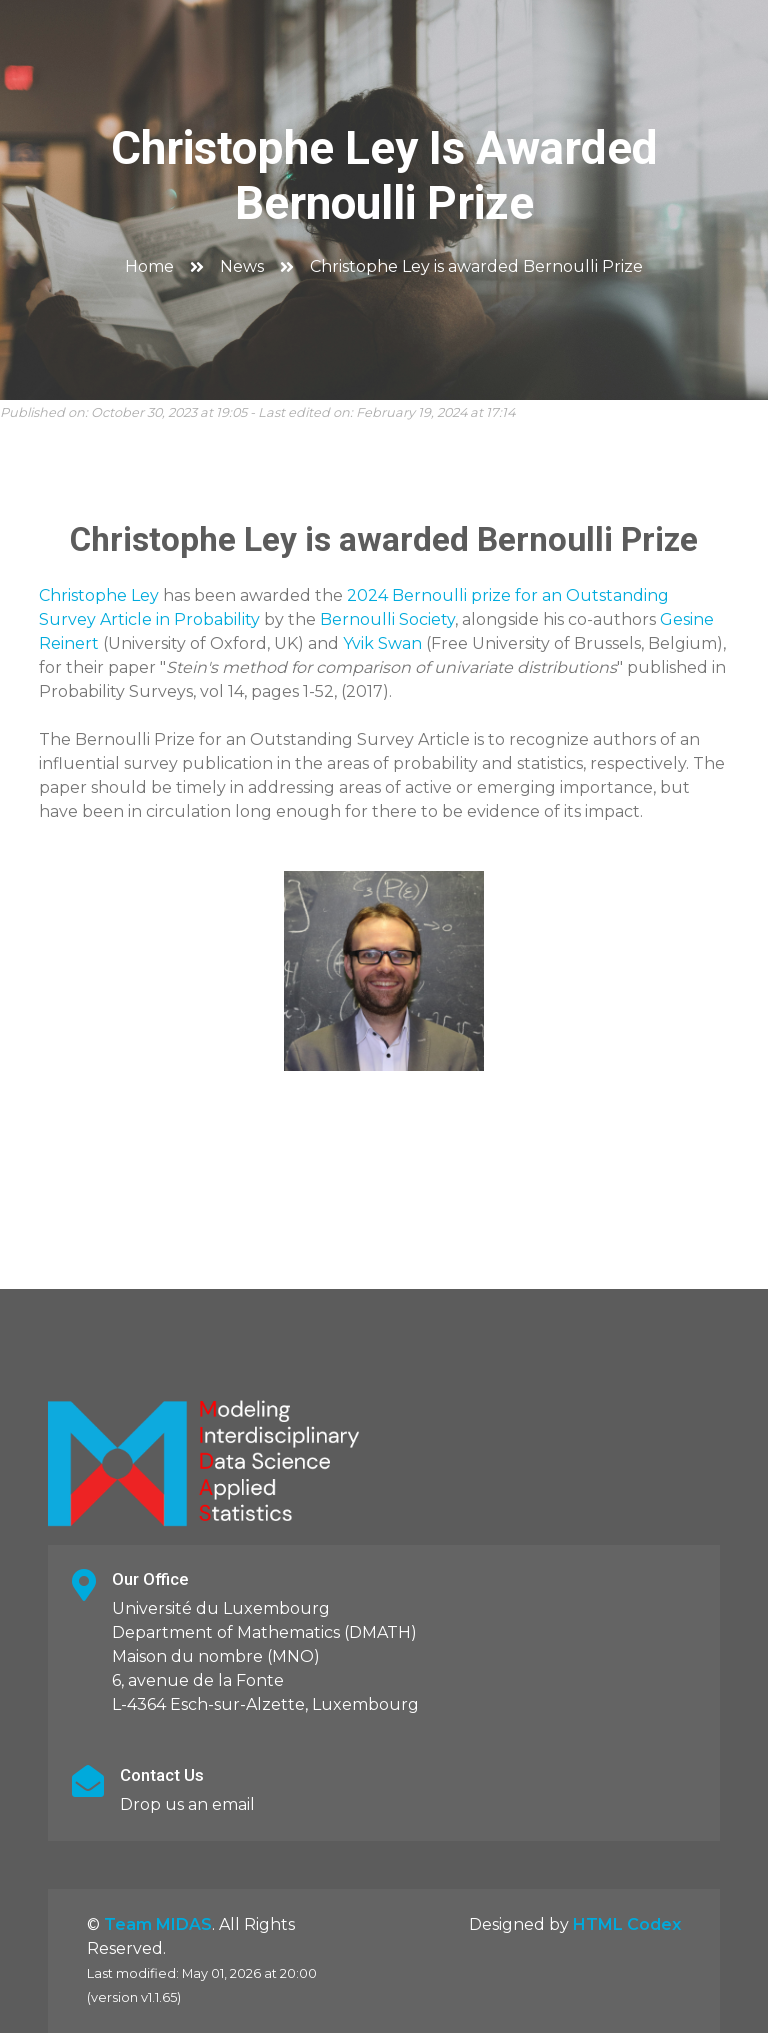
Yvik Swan (382, 643)
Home (149, 266)
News (242, 266)
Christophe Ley (99, 595)
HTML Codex (627, 1924)
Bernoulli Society (387, 619)
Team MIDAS (158, 1924)
